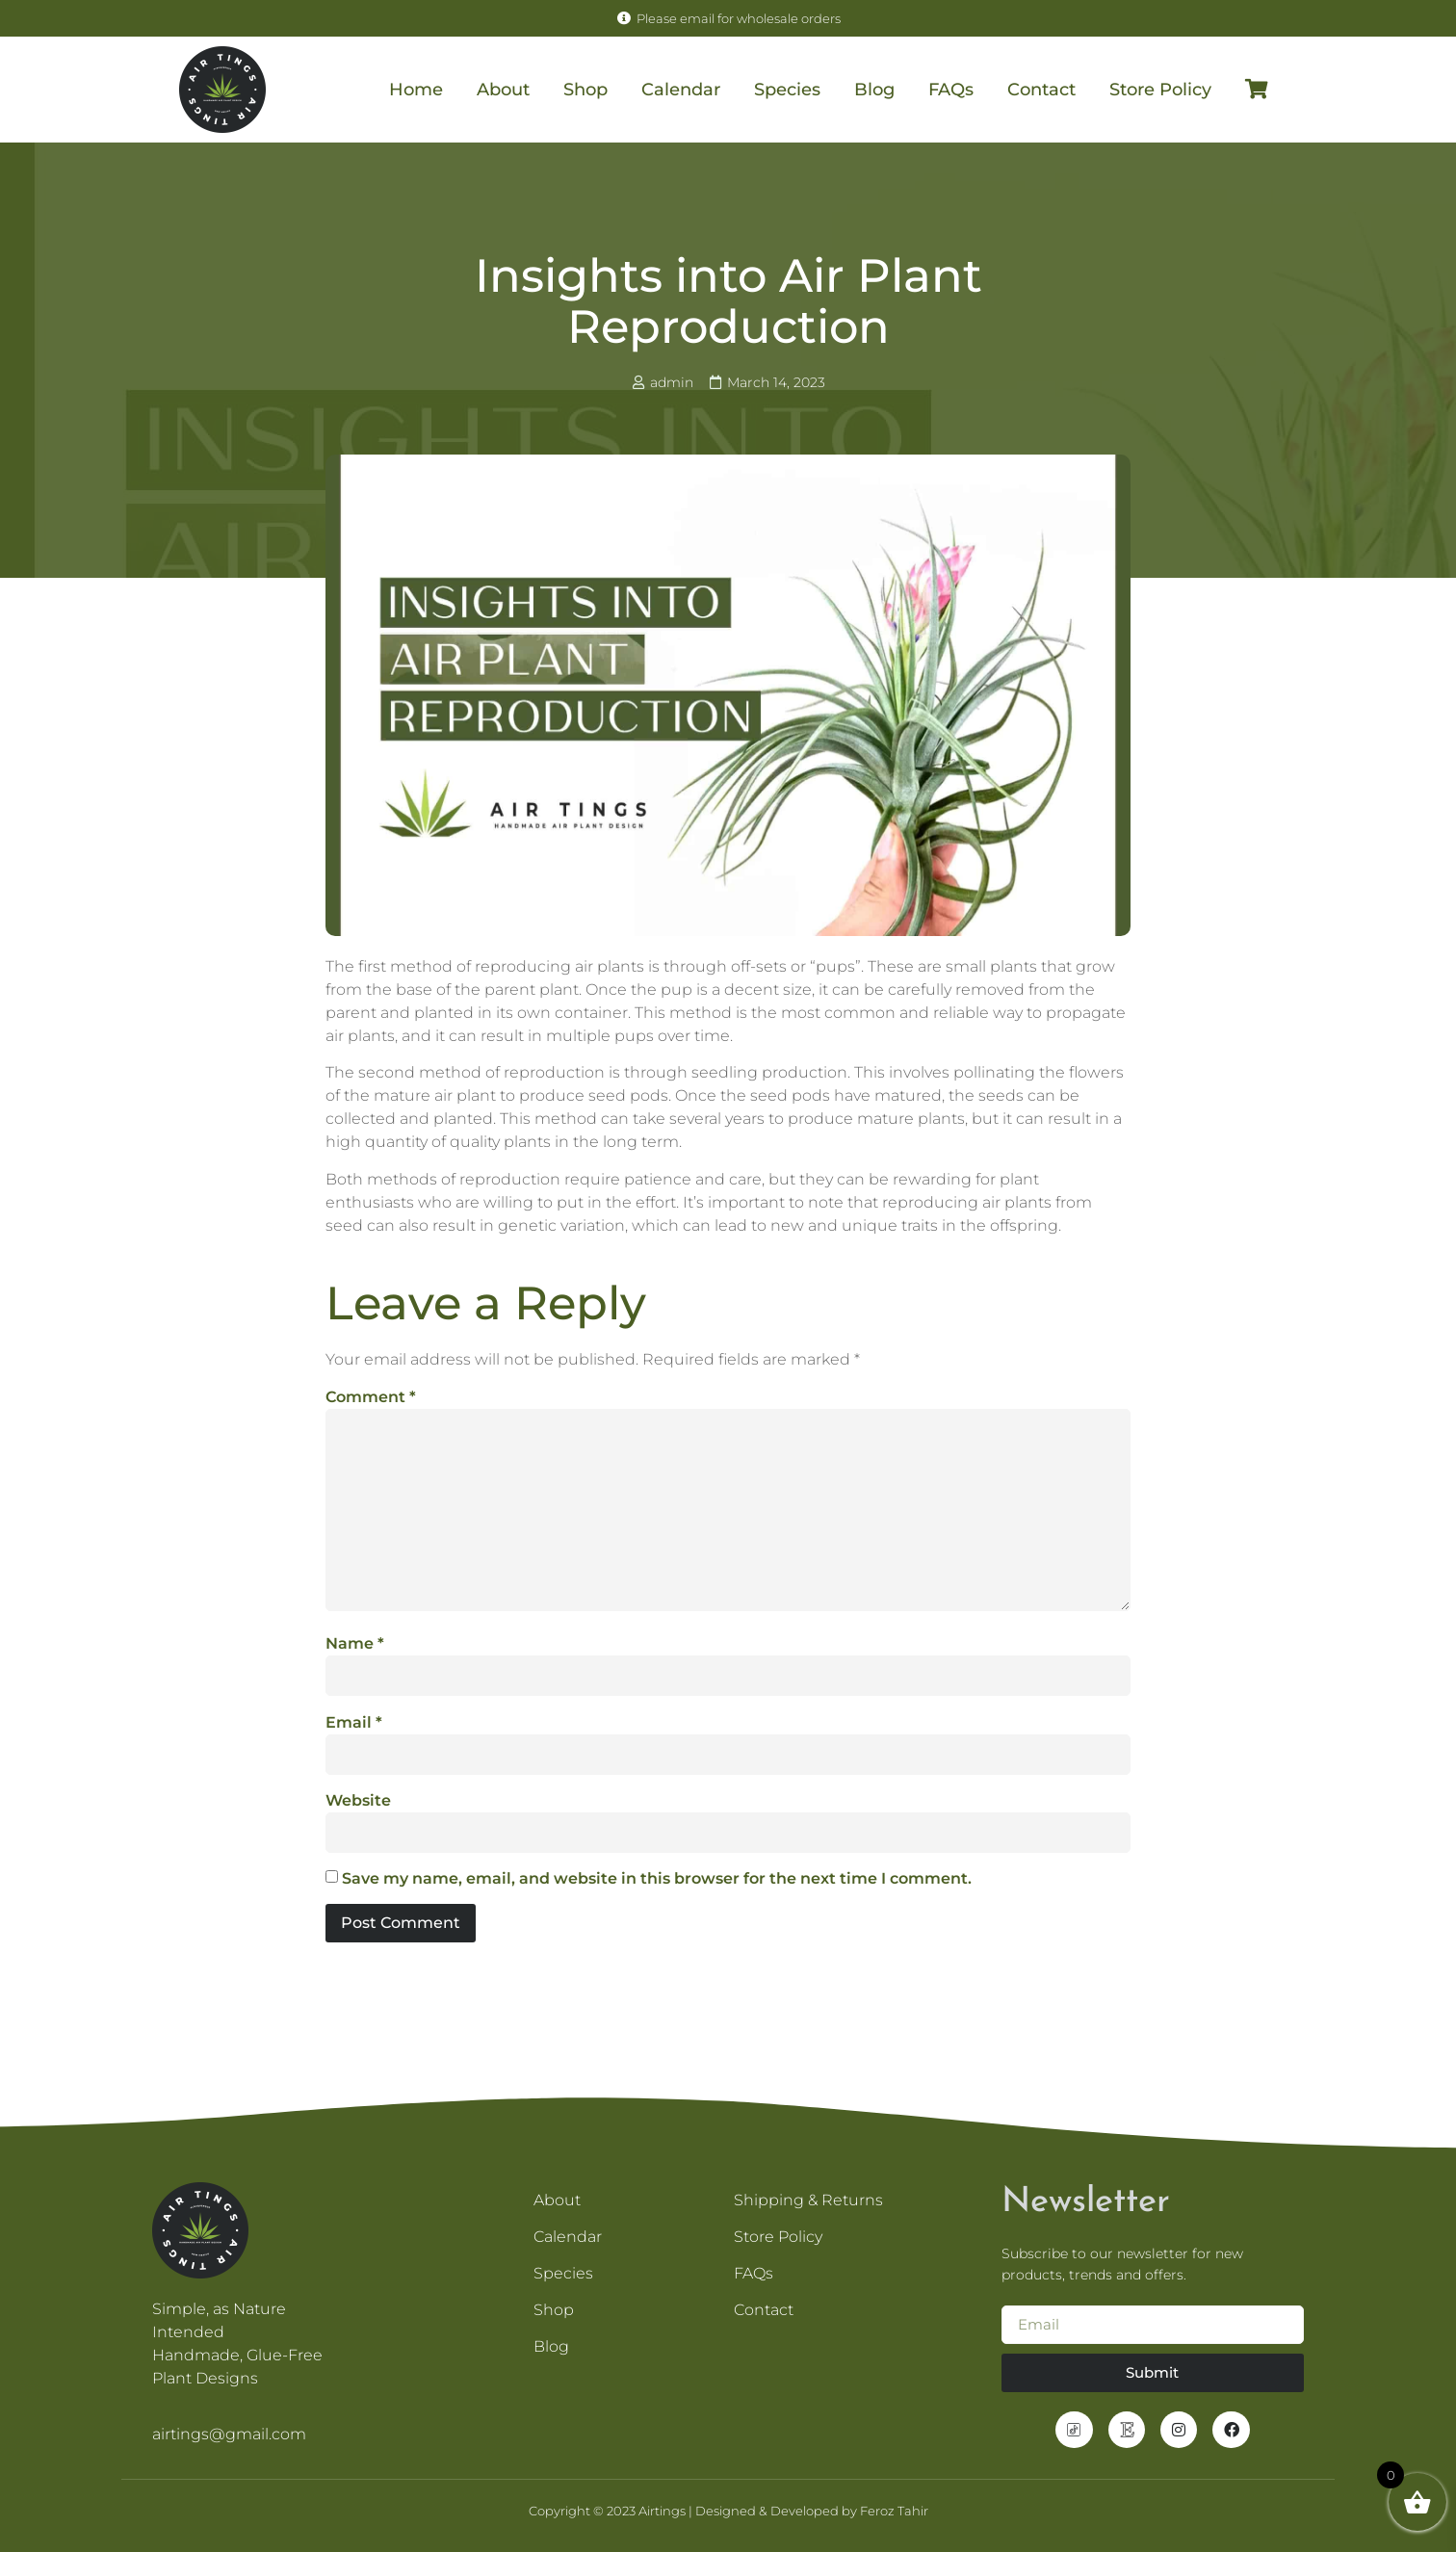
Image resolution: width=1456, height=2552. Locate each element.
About (503, 89)
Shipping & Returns (810, 2200)
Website (358, 1800)
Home (416, 89)
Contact (1041, 89)
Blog (874, 89)
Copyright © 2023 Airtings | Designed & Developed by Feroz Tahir (728, 2510)
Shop (585, 89)
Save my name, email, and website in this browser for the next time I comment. (657, 1878)
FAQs (951, 89)
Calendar (680, 89)
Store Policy (1160, 89)
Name (354, 1643)
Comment (370, 1397)
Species (787, 89)
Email (353, 1722)
